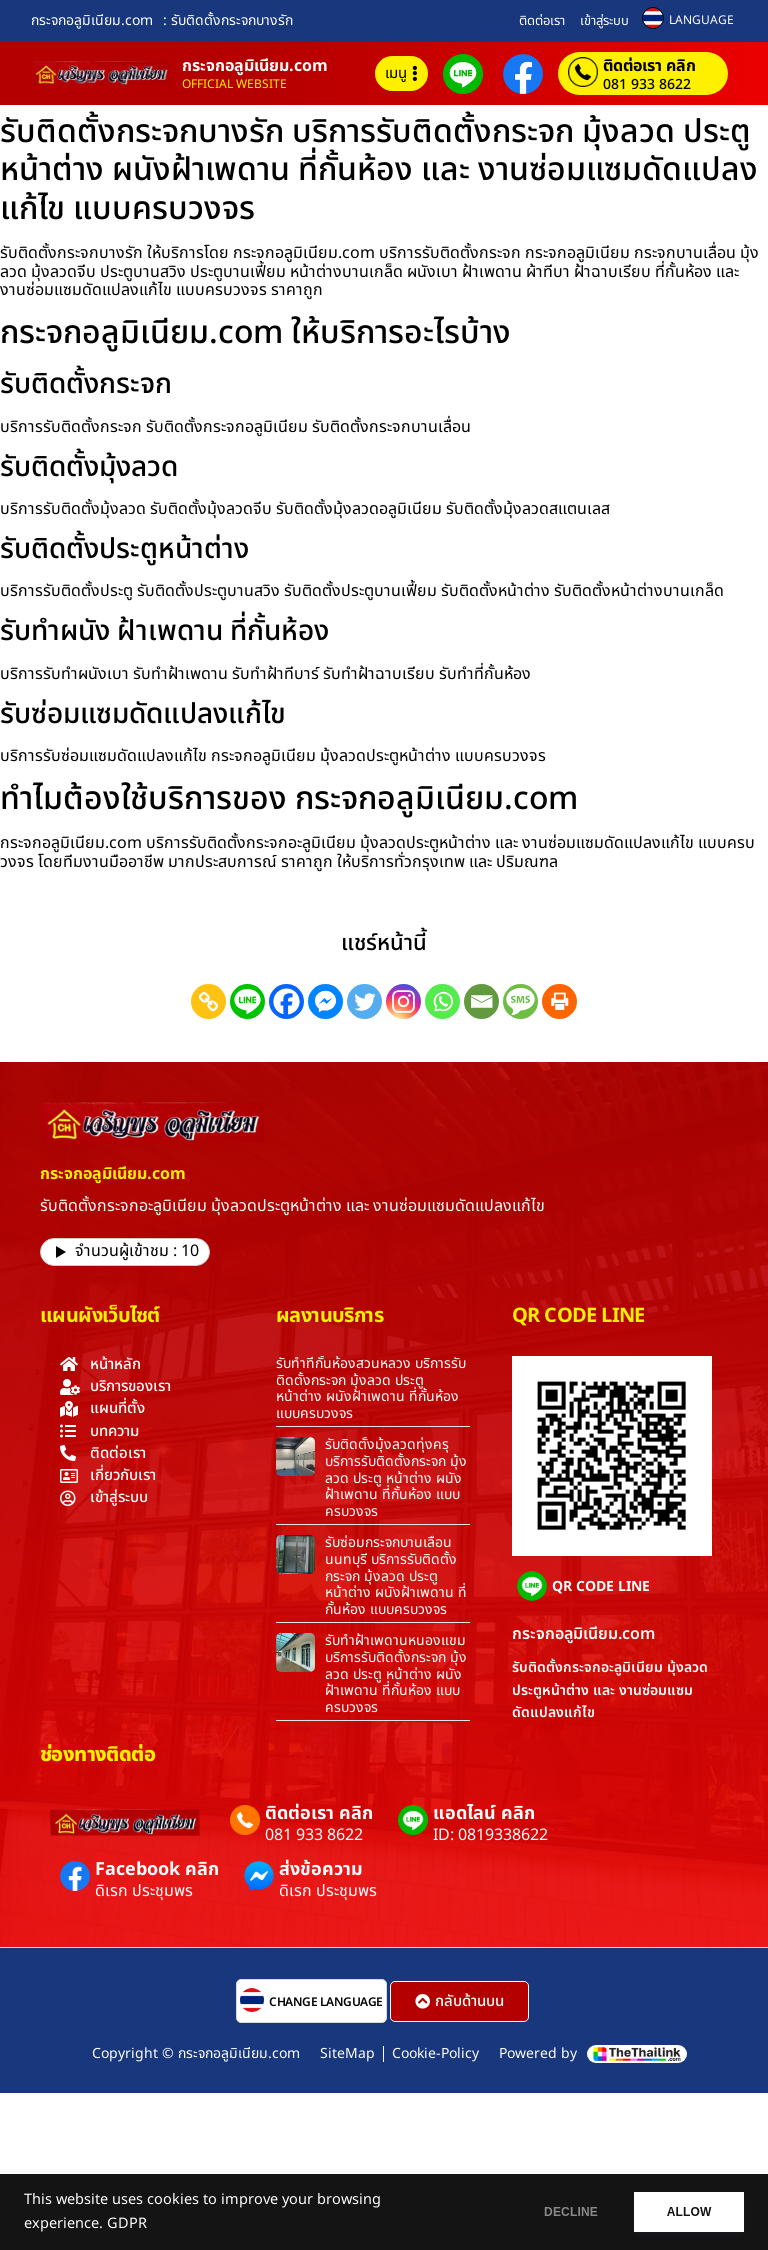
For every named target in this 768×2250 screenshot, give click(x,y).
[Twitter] (364, 1001)
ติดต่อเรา (542, 21)
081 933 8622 (647, 85)
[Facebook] (286, 1001)
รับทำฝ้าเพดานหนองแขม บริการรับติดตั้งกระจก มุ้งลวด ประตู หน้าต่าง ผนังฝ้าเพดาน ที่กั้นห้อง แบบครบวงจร (396, 1674)
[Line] (247, 1001)
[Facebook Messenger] (325, 1001)
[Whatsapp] (442, 1001)
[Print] (559, 1001)
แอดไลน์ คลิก (484, 1813)
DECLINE (563, 2212)
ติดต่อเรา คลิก (649, 66)
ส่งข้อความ (321, 1869)
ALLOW (686, 2212)
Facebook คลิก (157, 1869)
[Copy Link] (208, 1001)
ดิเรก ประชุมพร (144, 1891)
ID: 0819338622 (490, 1835)
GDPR (127, 2224)
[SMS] (520, 1001)
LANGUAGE (701, 20)
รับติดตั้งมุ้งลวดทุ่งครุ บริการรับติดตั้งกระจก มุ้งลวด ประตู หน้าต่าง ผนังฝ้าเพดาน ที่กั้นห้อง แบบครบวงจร (396, 1478)
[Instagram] (403, 1001)
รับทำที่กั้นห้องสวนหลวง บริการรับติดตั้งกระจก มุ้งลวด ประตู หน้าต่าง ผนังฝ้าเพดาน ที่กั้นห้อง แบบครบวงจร (371, 1388)
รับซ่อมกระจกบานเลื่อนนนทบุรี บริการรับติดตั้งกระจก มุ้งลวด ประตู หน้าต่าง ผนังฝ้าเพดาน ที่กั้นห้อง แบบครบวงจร (396, 1576)
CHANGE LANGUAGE (326, 2002)
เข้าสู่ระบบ (604, 21)
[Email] (481, 1001)
